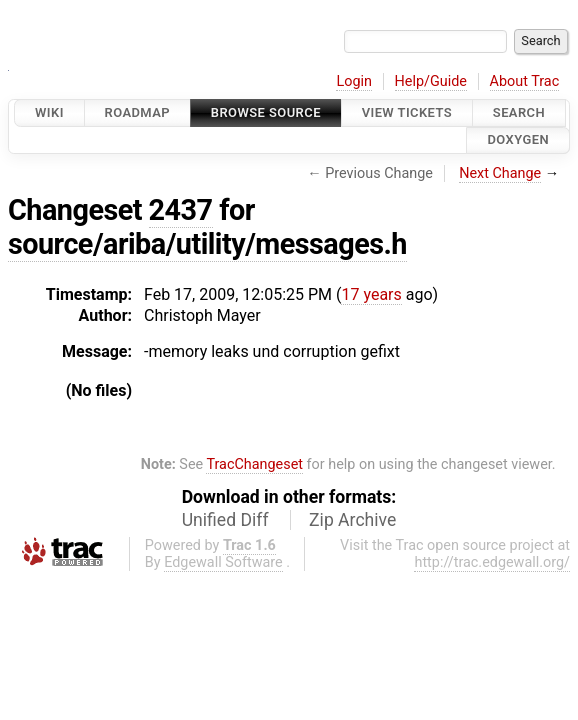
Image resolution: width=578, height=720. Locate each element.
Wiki (49, 112)
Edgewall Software (223, 562)
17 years (371, 294)
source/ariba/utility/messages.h (207, 244)
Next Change (500, 173)
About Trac (525, 81)
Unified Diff (225, 520)
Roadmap (138, 112)
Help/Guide (431, 81)
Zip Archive (352, 520)
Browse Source (266, 112)
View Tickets (407, 112)
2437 (181, 210)
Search (519, 112)
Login (354, 81)
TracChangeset (254, 464)
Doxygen (518, 140)
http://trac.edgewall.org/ (492, 562)
